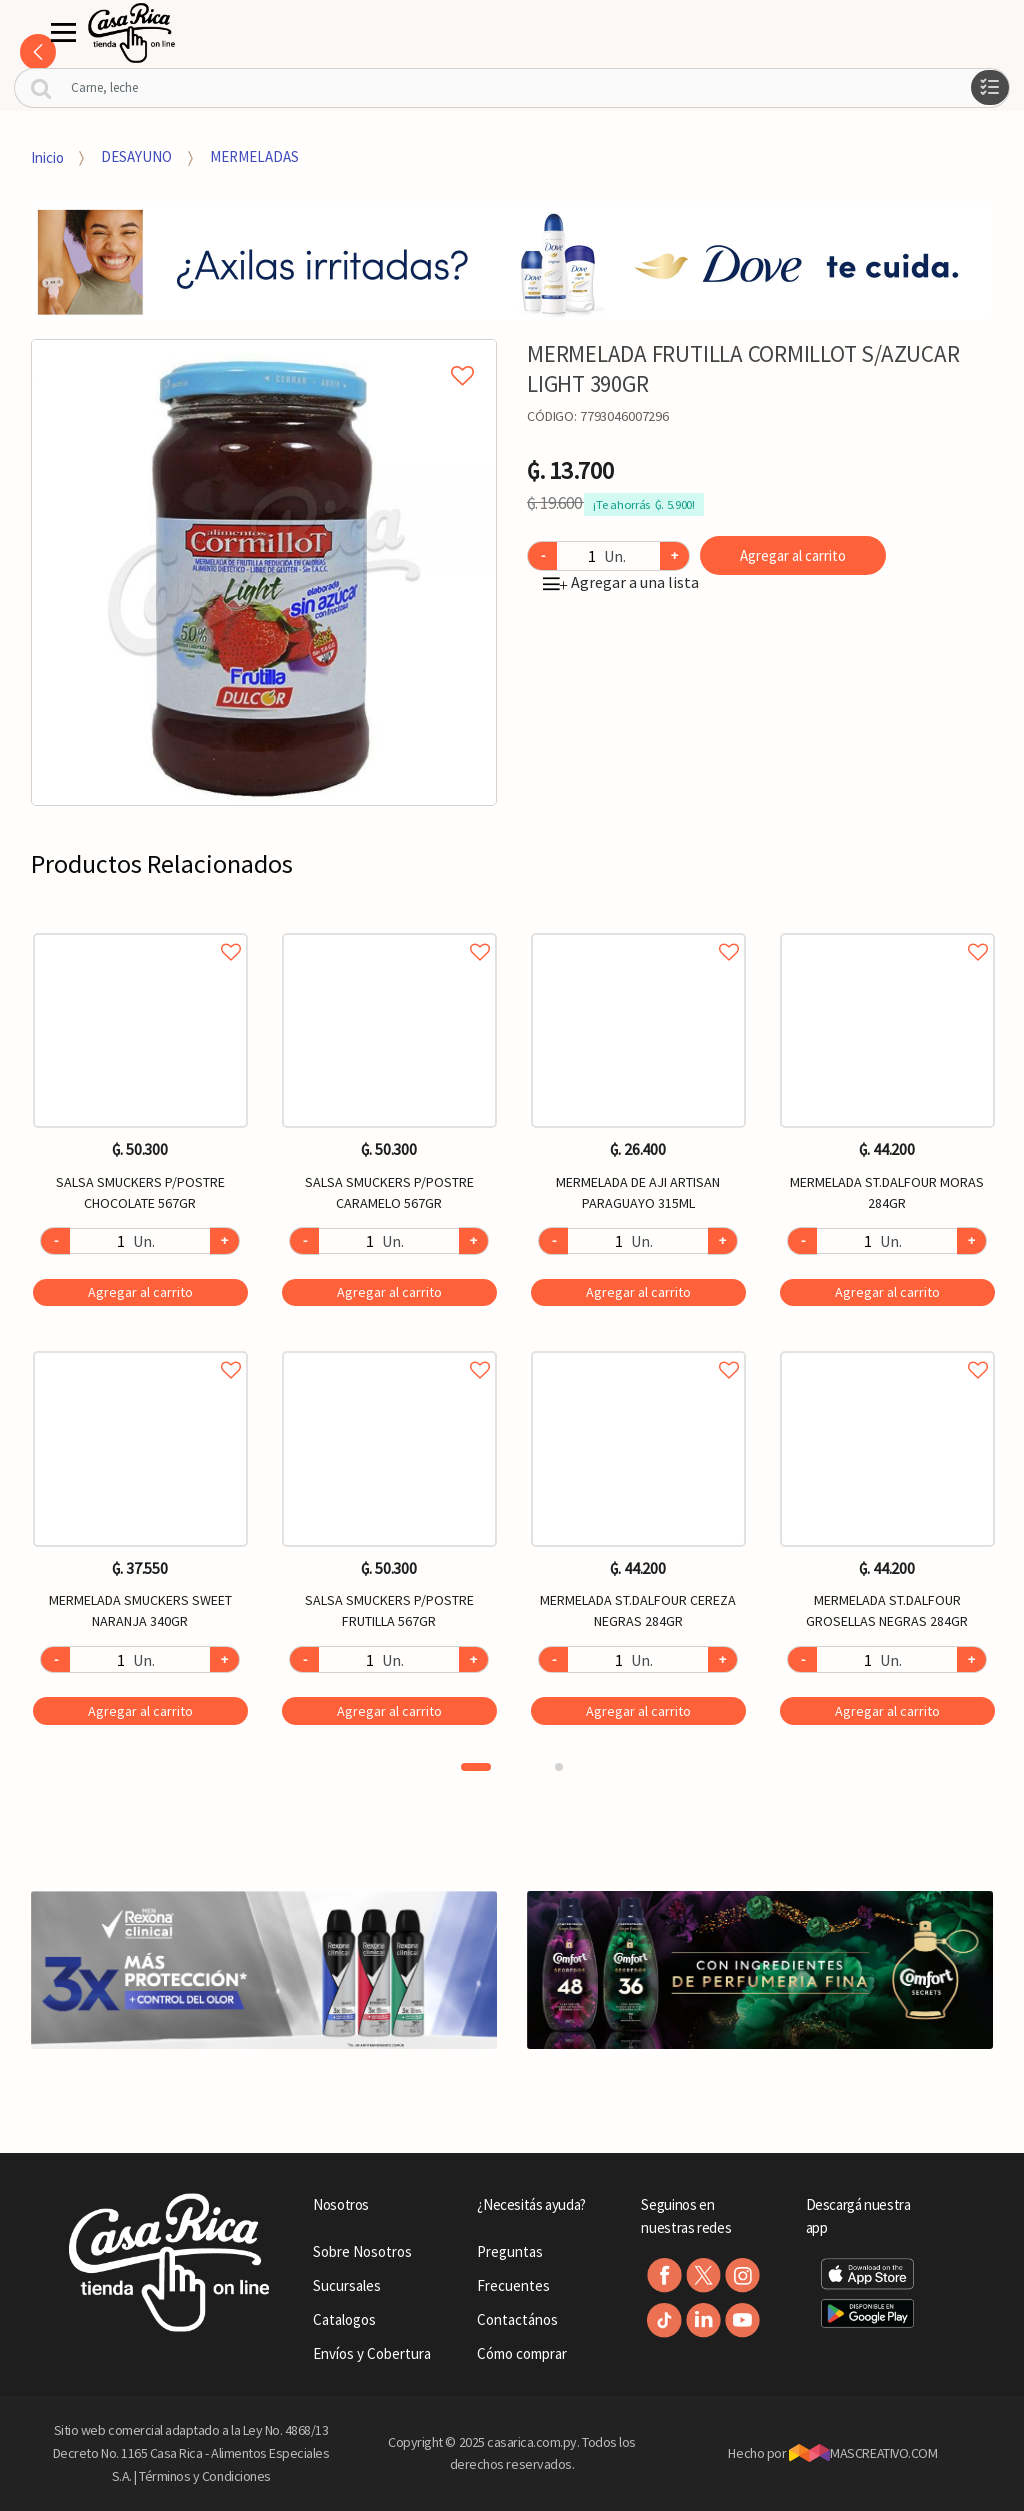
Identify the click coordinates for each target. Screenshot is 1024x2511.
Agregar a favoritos (140, 929)
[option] (264, 572)
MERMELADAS (254, 156)
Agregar (140, 1292)
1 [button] (476, 1767)
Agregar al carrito (793, 555)
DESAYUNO (136, 156)
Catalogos (344, 2319)
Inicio (47, 156)
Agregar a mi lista (264, 353)
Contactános (517, 2319)
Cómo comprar (522, 2353)
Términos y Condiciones (205, 2476)
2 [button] (559, 1767)
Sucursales (347, 2285)
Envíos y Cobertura (372, 2353)
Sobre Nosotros (362, 2251)
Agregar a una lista (621, 582)
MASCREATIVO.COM (863, 2453)
